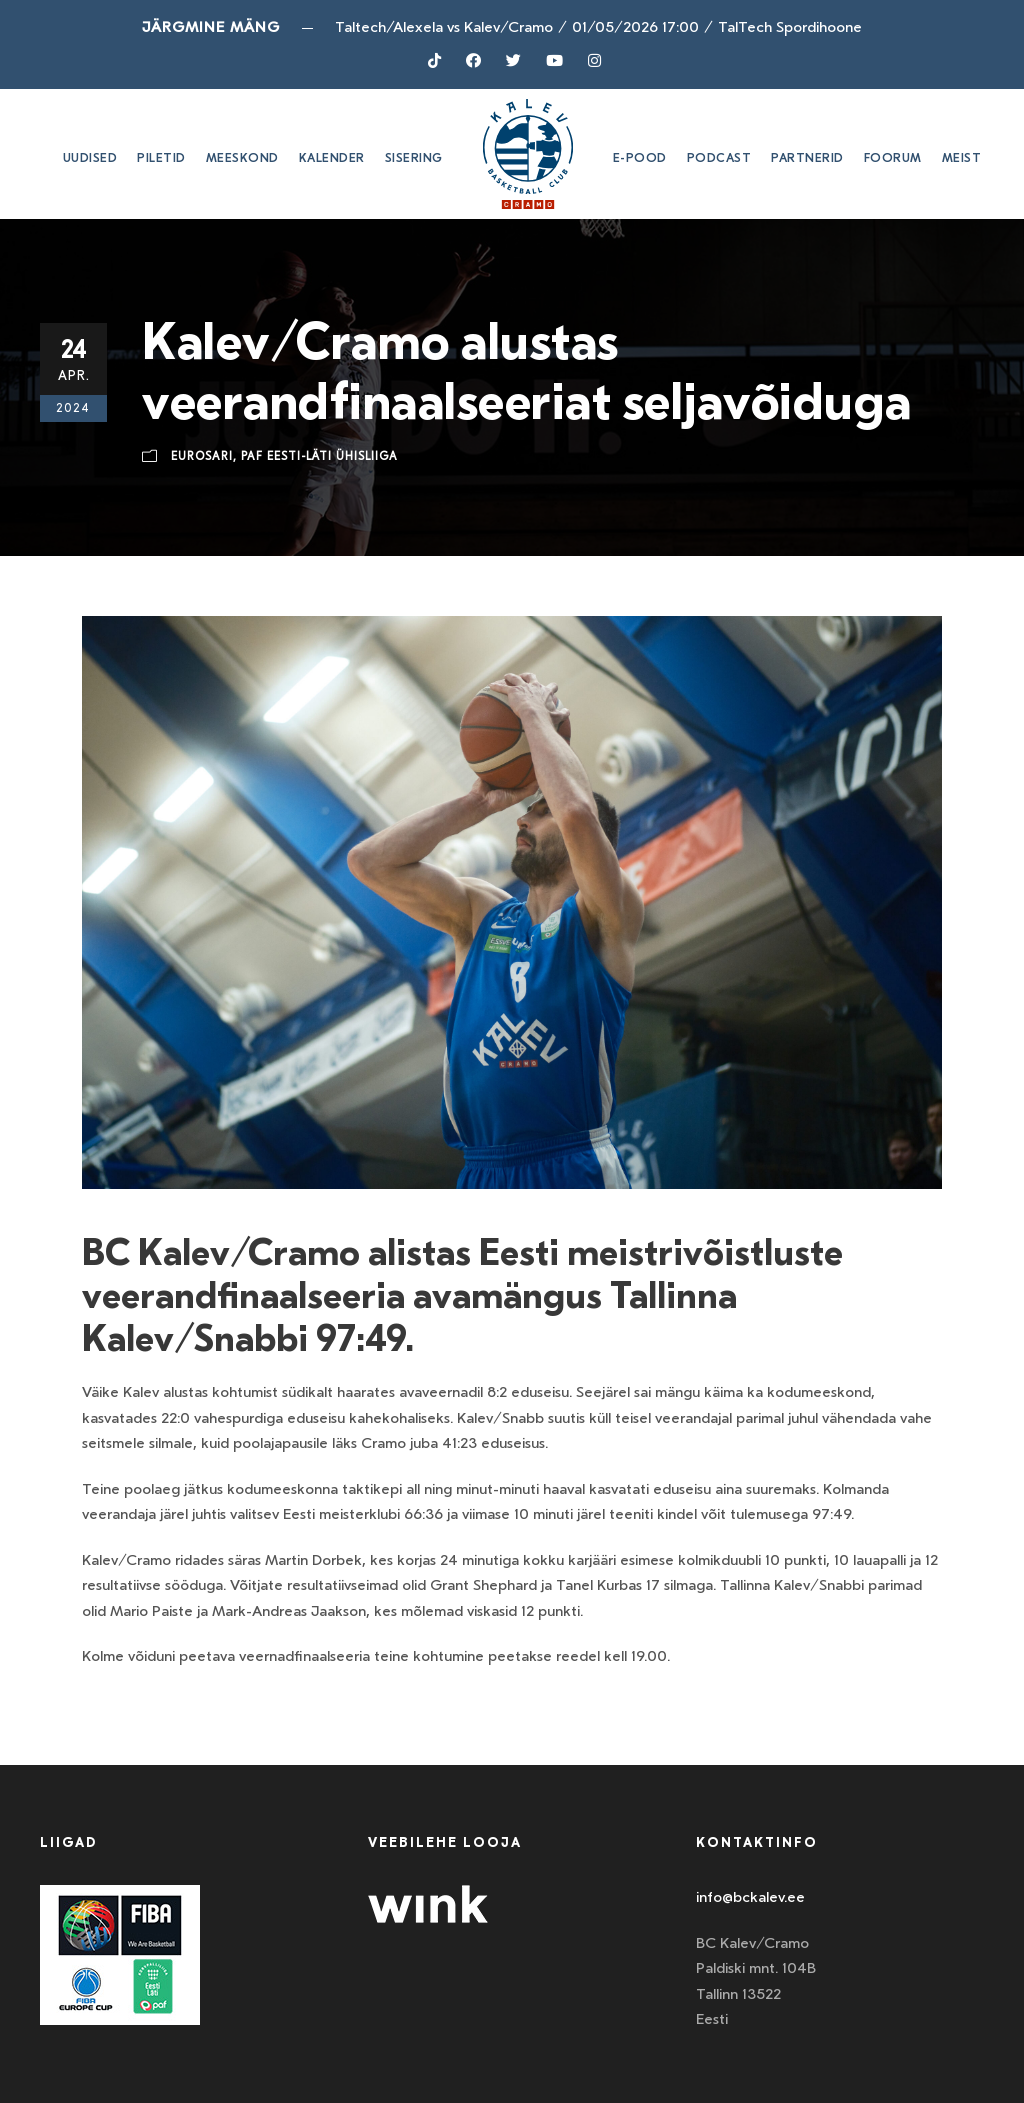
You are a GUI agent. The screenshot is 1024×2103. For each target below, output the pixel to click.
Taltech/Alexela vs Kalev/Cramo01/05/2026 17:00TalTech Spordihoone (598, 27)
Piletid (161, 158)
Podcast (719, 158)
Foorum (893, 158)
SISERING (414, 158)
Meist (962, 158)
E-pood (640, 158)
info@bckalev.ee (750, 1897)
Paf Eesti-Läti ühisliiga (319, 456)
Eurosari (202, 456)
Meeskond (242, 158)
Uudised (90, 158)
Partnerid (807, 158)
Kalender (332, 158)
